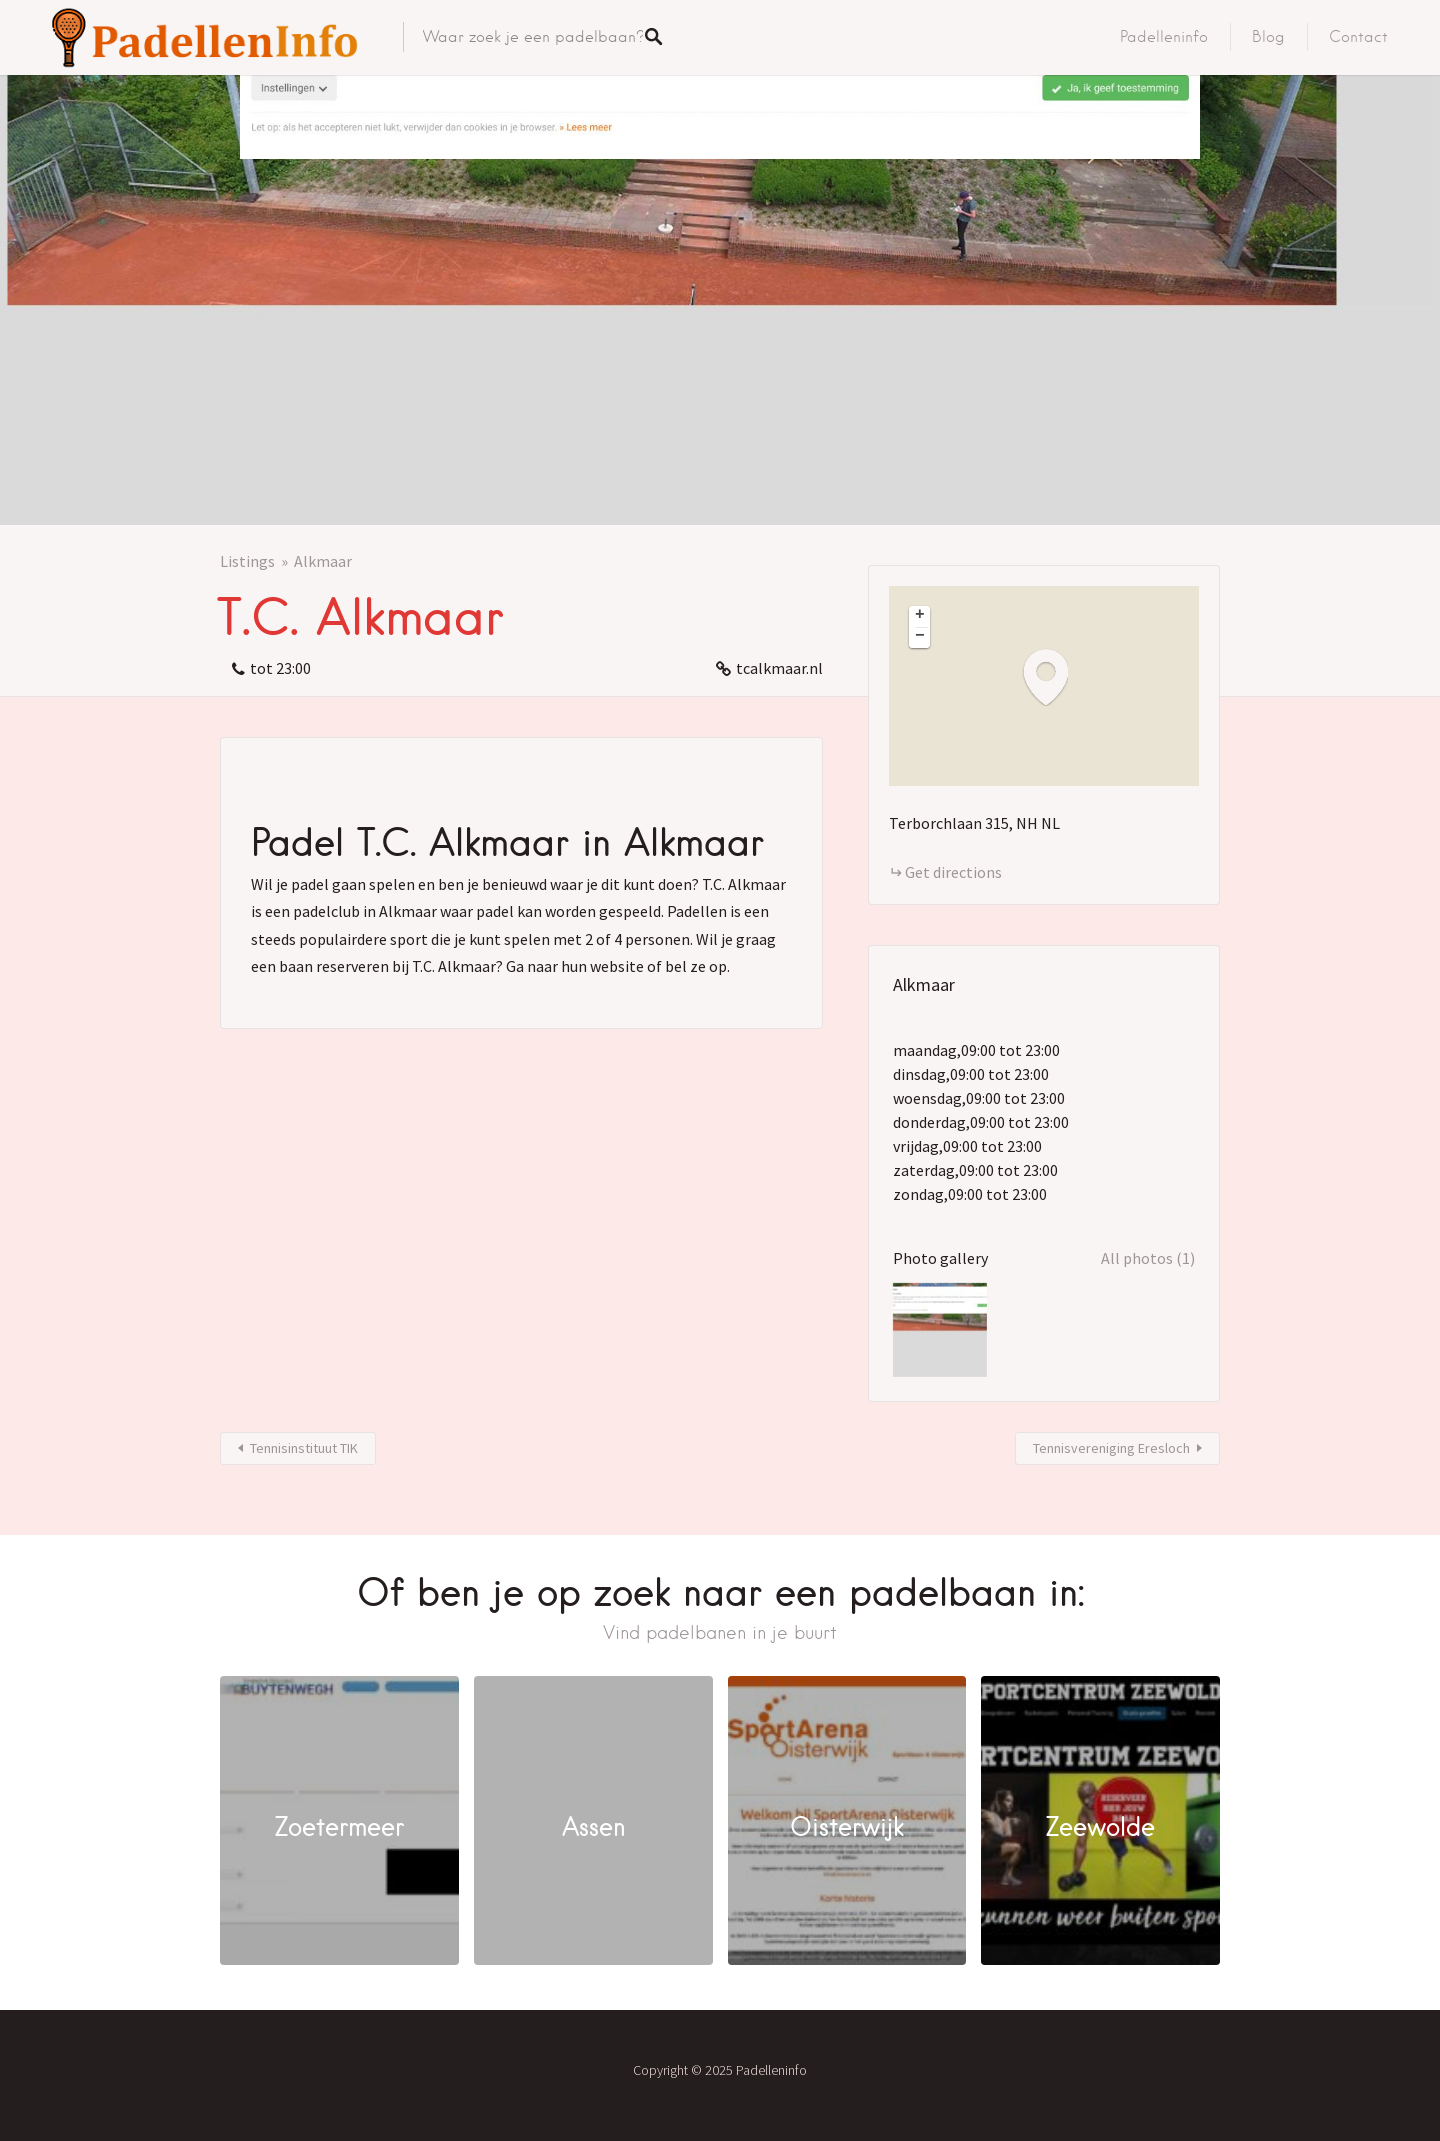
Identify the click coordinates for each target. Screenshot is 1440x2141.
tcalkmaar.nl (779, 668)
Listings (247, 561)
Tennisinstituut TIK (304, 1448)
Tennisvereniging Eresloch (1111, 1448)
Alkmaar (323, 561)
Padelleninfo (1164, 37)
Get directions (953, 872)
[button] (1056, 676)
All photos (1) (1148, 1258)
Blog (1268, 37)
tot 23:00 (280, 668)
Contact (1358, 37)
